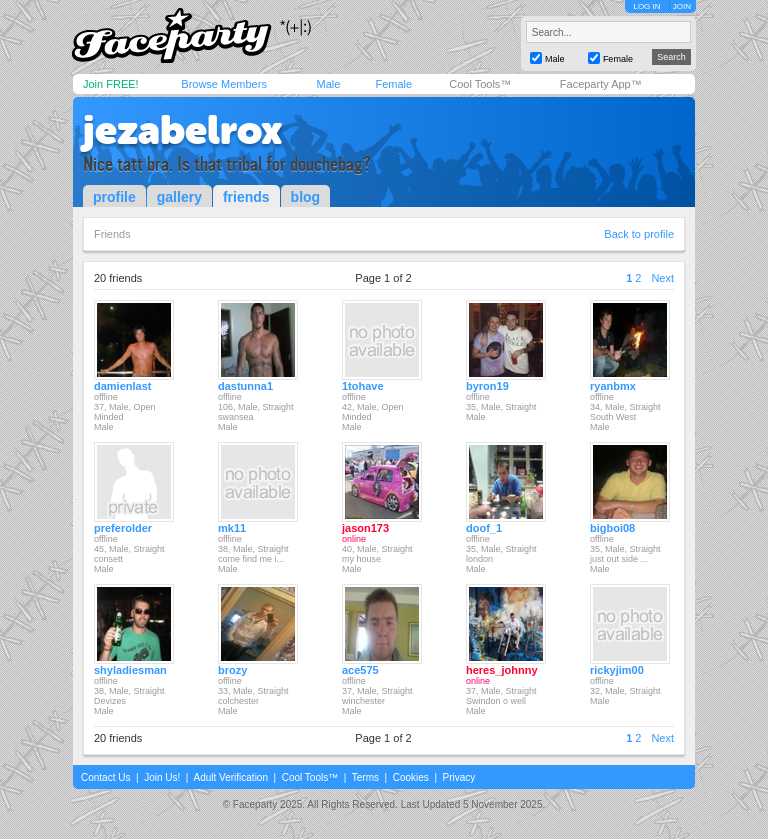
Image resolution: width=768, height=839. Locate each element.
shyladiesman (130, 670)
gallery (179, 197)
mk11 (232, 528)
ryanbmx (613, 386)
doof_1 (484, 528)
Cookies (411, 777)
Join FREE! (111, 84)
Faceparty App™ (601, 84)
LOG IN (646, 6)
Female (393, 84)
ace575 (360, 670)
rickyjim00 (617, 670)
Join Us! (162, 777)
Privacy (459, 777)
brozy (232, 670)
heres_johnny (502, 670)
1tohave (363, 386)
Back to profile (639, 234)
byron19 (487, 386)
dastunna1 (245, 386)
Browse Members (224, 84)
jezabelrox (183, 130)
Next (662, 278)
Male (328, 84)
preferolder (123, 528)
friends (246, 197)
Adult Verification (230, 777)
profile (114, 197)
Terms (365, 777)
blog (306, 197)
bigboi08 (612, 528)
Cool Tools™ (480, 84)
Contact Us (105, 777)
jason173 (365, 528)
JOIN (682, 6)
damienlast (122, 386)
